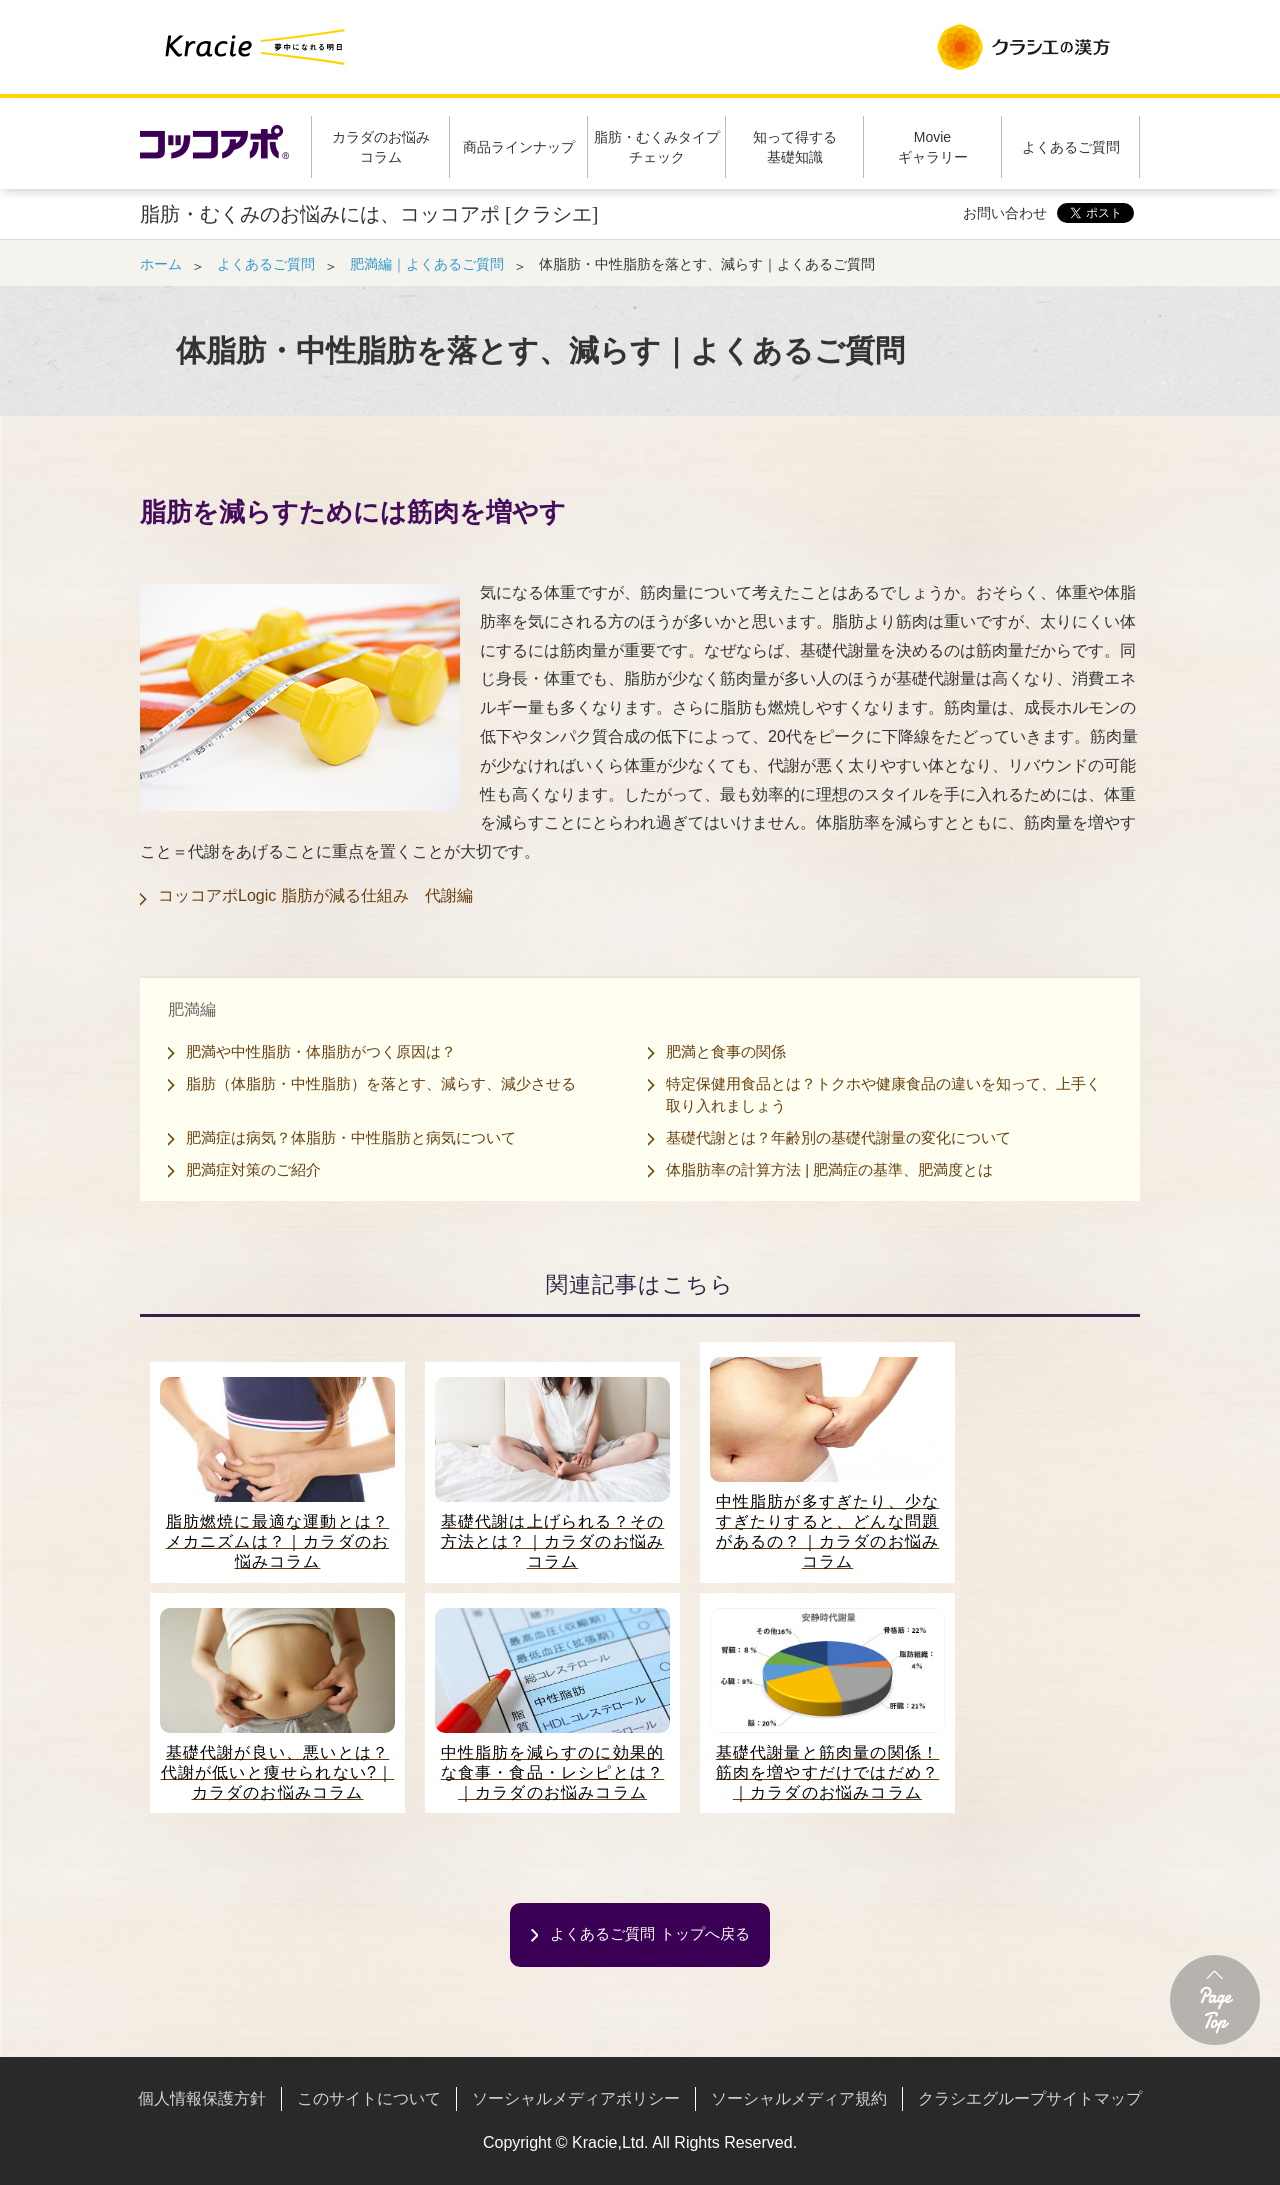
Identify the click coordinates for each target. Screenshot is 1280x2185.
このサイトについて (369, 2098)
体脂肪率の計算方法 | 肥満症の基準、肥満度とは (829, 1169)
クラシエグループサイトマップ (1030, 2098)
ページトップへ (1215, 2000)
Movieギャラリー (933, 147)
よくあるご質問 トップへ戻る (649, 1933)
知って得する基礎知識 (795, 147)
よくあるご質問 (1071, 147)
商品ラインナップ (519, 147)
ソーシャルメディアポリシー (576, 2098)
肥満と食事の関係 (726, 1051)
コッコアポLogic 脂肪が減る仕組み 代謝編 (315, 895)
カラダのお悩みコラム (381, 147)
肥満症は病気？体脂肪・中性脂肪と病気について (351, 1137)
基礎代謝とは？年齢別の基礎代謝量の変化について (838, 1137)
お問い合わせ (1005, 213)
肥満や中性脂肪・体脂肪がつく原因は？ (321, 1051)
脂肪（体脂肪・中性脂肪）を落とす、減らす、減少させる (381, 1083)
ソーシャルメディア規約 (799, 2098)
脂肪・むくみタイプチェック (657, 147)
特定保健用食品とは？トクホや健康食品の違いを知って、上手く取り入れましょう (883, 1094)
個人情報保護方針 (202, 2098)
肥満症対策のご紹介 (253, 1169)
